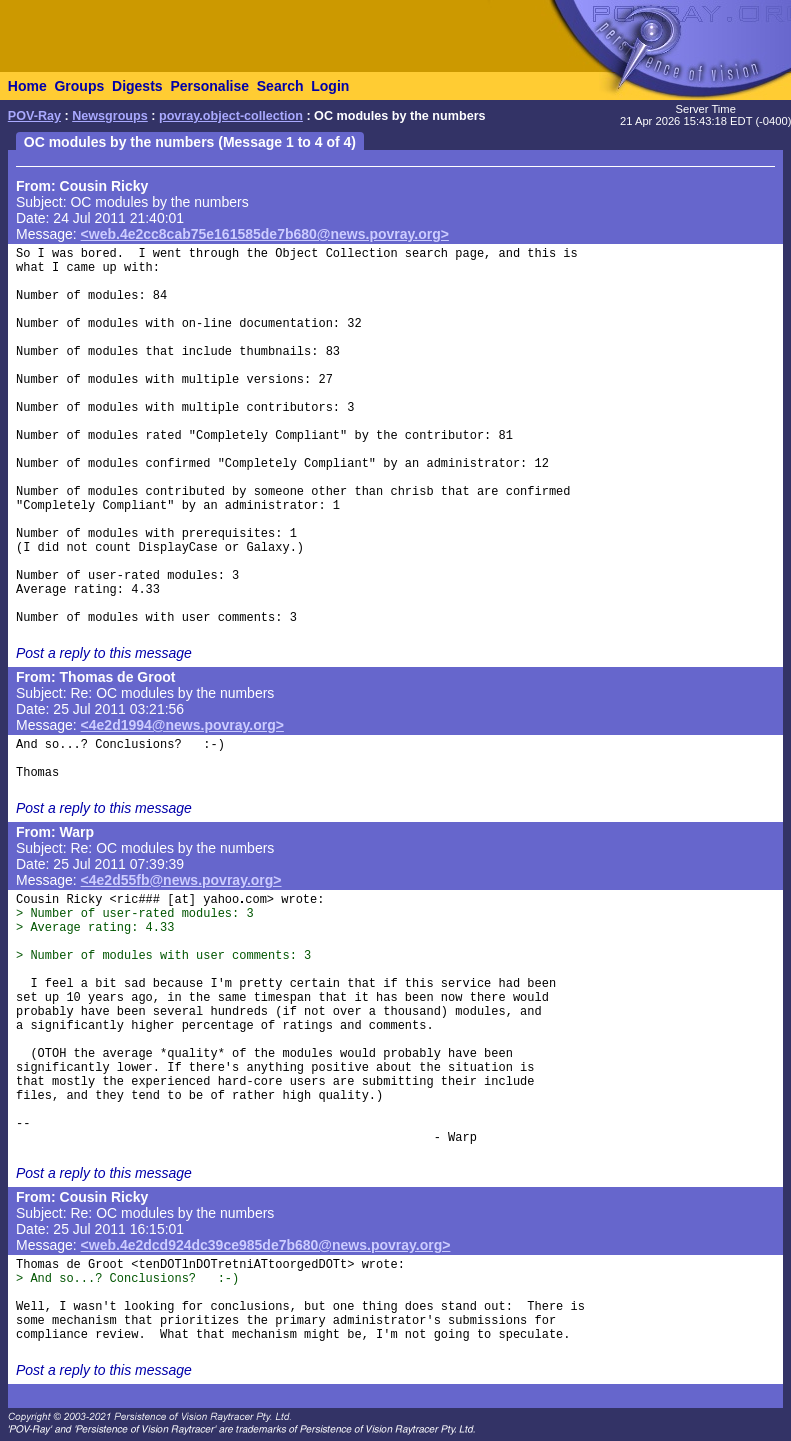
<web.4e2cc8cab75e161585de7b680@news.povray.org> (265, 234)
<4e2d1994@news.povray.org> (182, 725)
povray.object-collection (231, 116)
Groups (79, 86)
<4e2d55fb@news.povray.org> (181, 880)
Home (27, 86)
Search (280, 86)
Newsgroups (110, 116)
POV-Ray (34, 116)
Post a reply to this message (104, 653)
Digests (137, 86)
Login (330, 86)
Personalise (209, 86)
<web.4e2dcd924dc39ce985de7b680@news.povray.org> (266, 1245)
